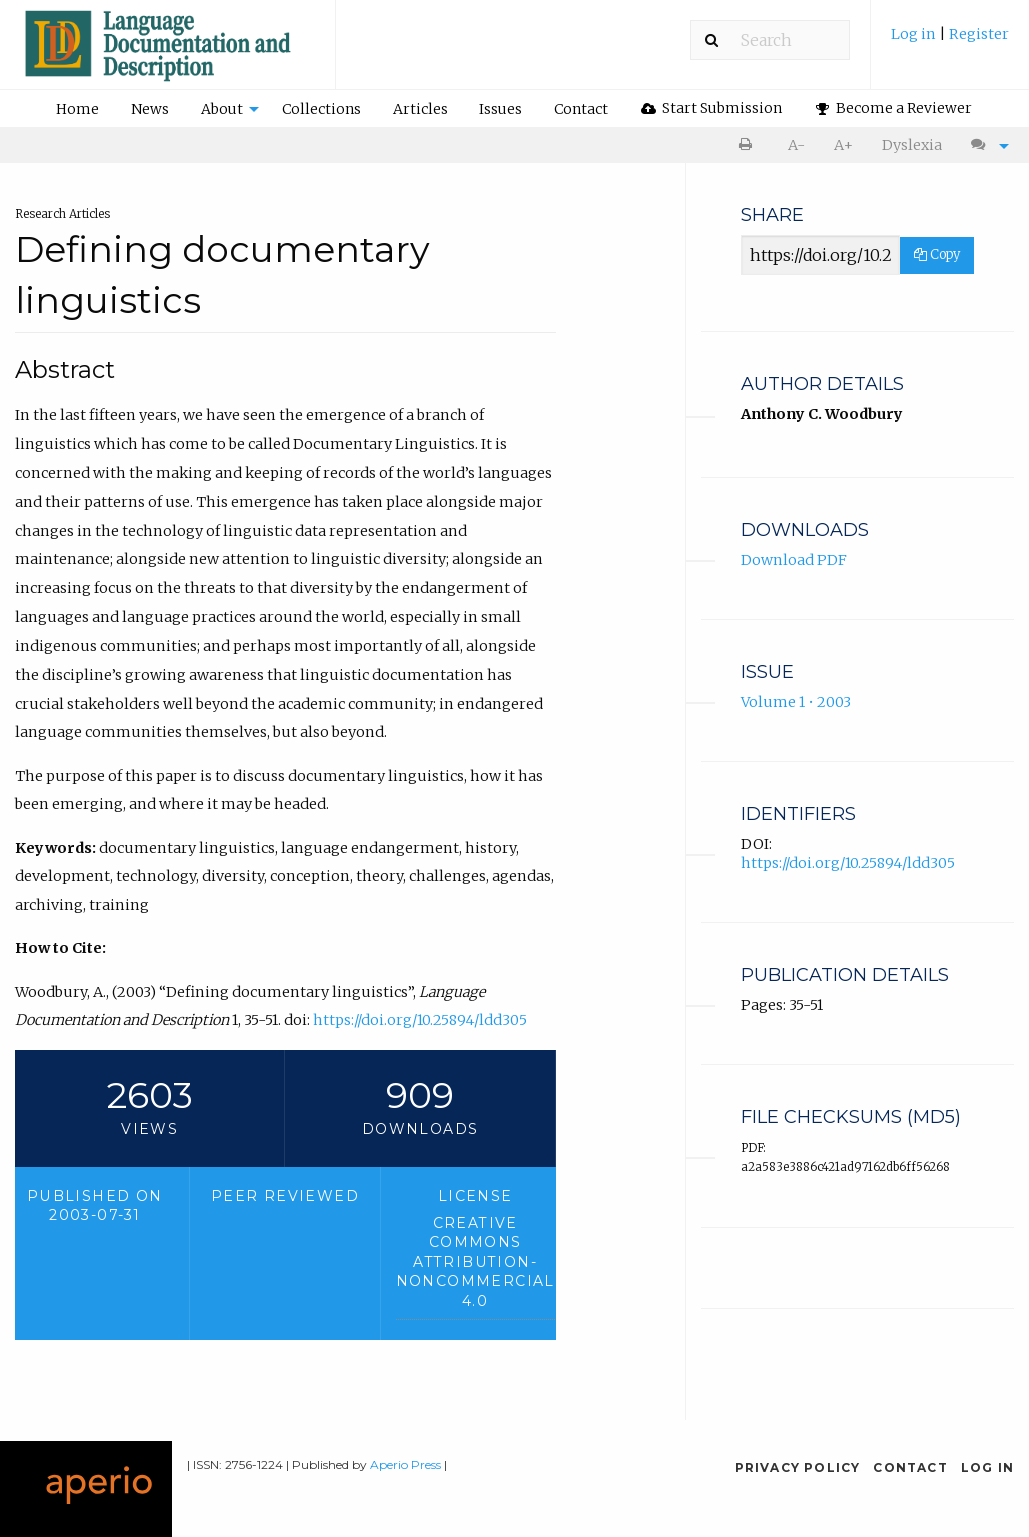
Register (979, 34)
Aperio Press (405, 1464)
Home (77, 109)
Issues (500, 109)
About (222, 109)
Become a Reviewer (894, 108)
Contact (581, 109)
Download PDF (794, 560)
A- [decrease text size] (796, 145)
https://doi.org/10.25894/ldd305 (420, 1020)
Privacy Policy (798, 1467)
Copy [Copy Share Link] (937, 254)
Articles (420, 109)
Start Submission (712, 108)
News (150, 109)
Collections (321, 109)
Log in (915, 34)
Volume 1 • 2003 (796, 702)
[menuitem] (950, 41)
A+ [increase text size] (843, 145)
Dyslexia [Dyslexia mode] (912, 145)
